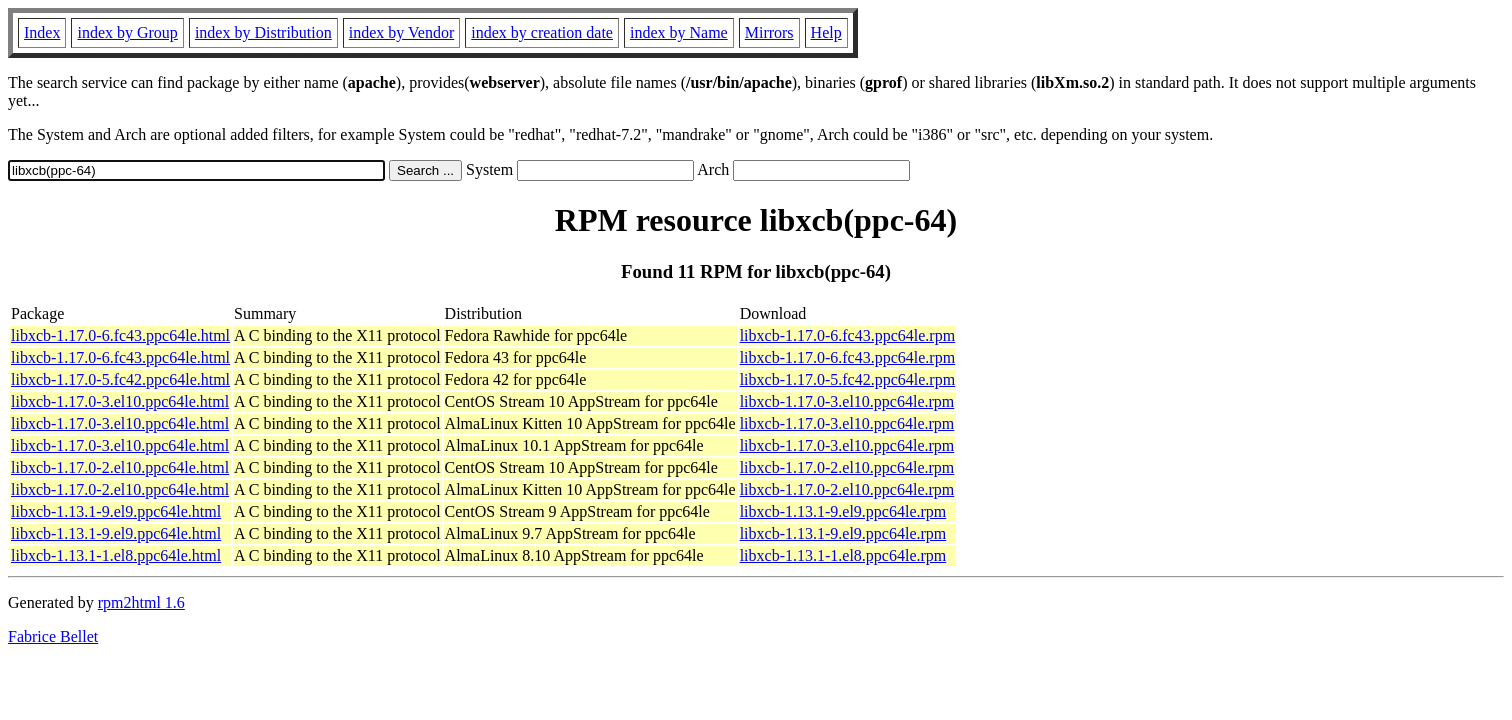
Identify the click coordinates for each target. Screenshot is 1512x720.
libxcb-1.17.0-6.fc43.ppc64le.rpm (848, 335)
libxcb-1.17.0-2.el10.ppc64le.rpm (847, 467)
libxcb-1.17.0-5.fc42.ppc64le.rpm (848, 379)
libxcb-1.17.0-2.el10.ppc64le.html (120, 467)
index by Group (127, 32)
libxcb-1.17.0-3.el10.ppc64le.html (120, 401)
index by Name (679, 32)
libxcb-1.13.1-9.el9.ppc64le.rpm (843, 511)
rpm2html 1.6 (141, 602)
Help (826, 32)
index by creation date (542, 32)
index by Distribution (263, 32)
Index (42, 32)
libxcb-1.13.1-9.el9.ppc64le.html (116, 511)
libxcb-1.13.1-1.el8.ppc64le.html (116, 555)
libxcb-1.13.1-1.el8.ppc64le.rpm (843, 555)
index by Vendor (401, 32)
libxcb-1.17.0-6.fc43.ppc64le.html (120, 335)
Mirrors (769, 32)
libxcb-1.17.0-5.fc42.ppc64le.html (120, 379)
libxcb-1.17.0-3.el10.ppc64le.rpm (847, 401)
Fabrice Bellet (53, 636)
